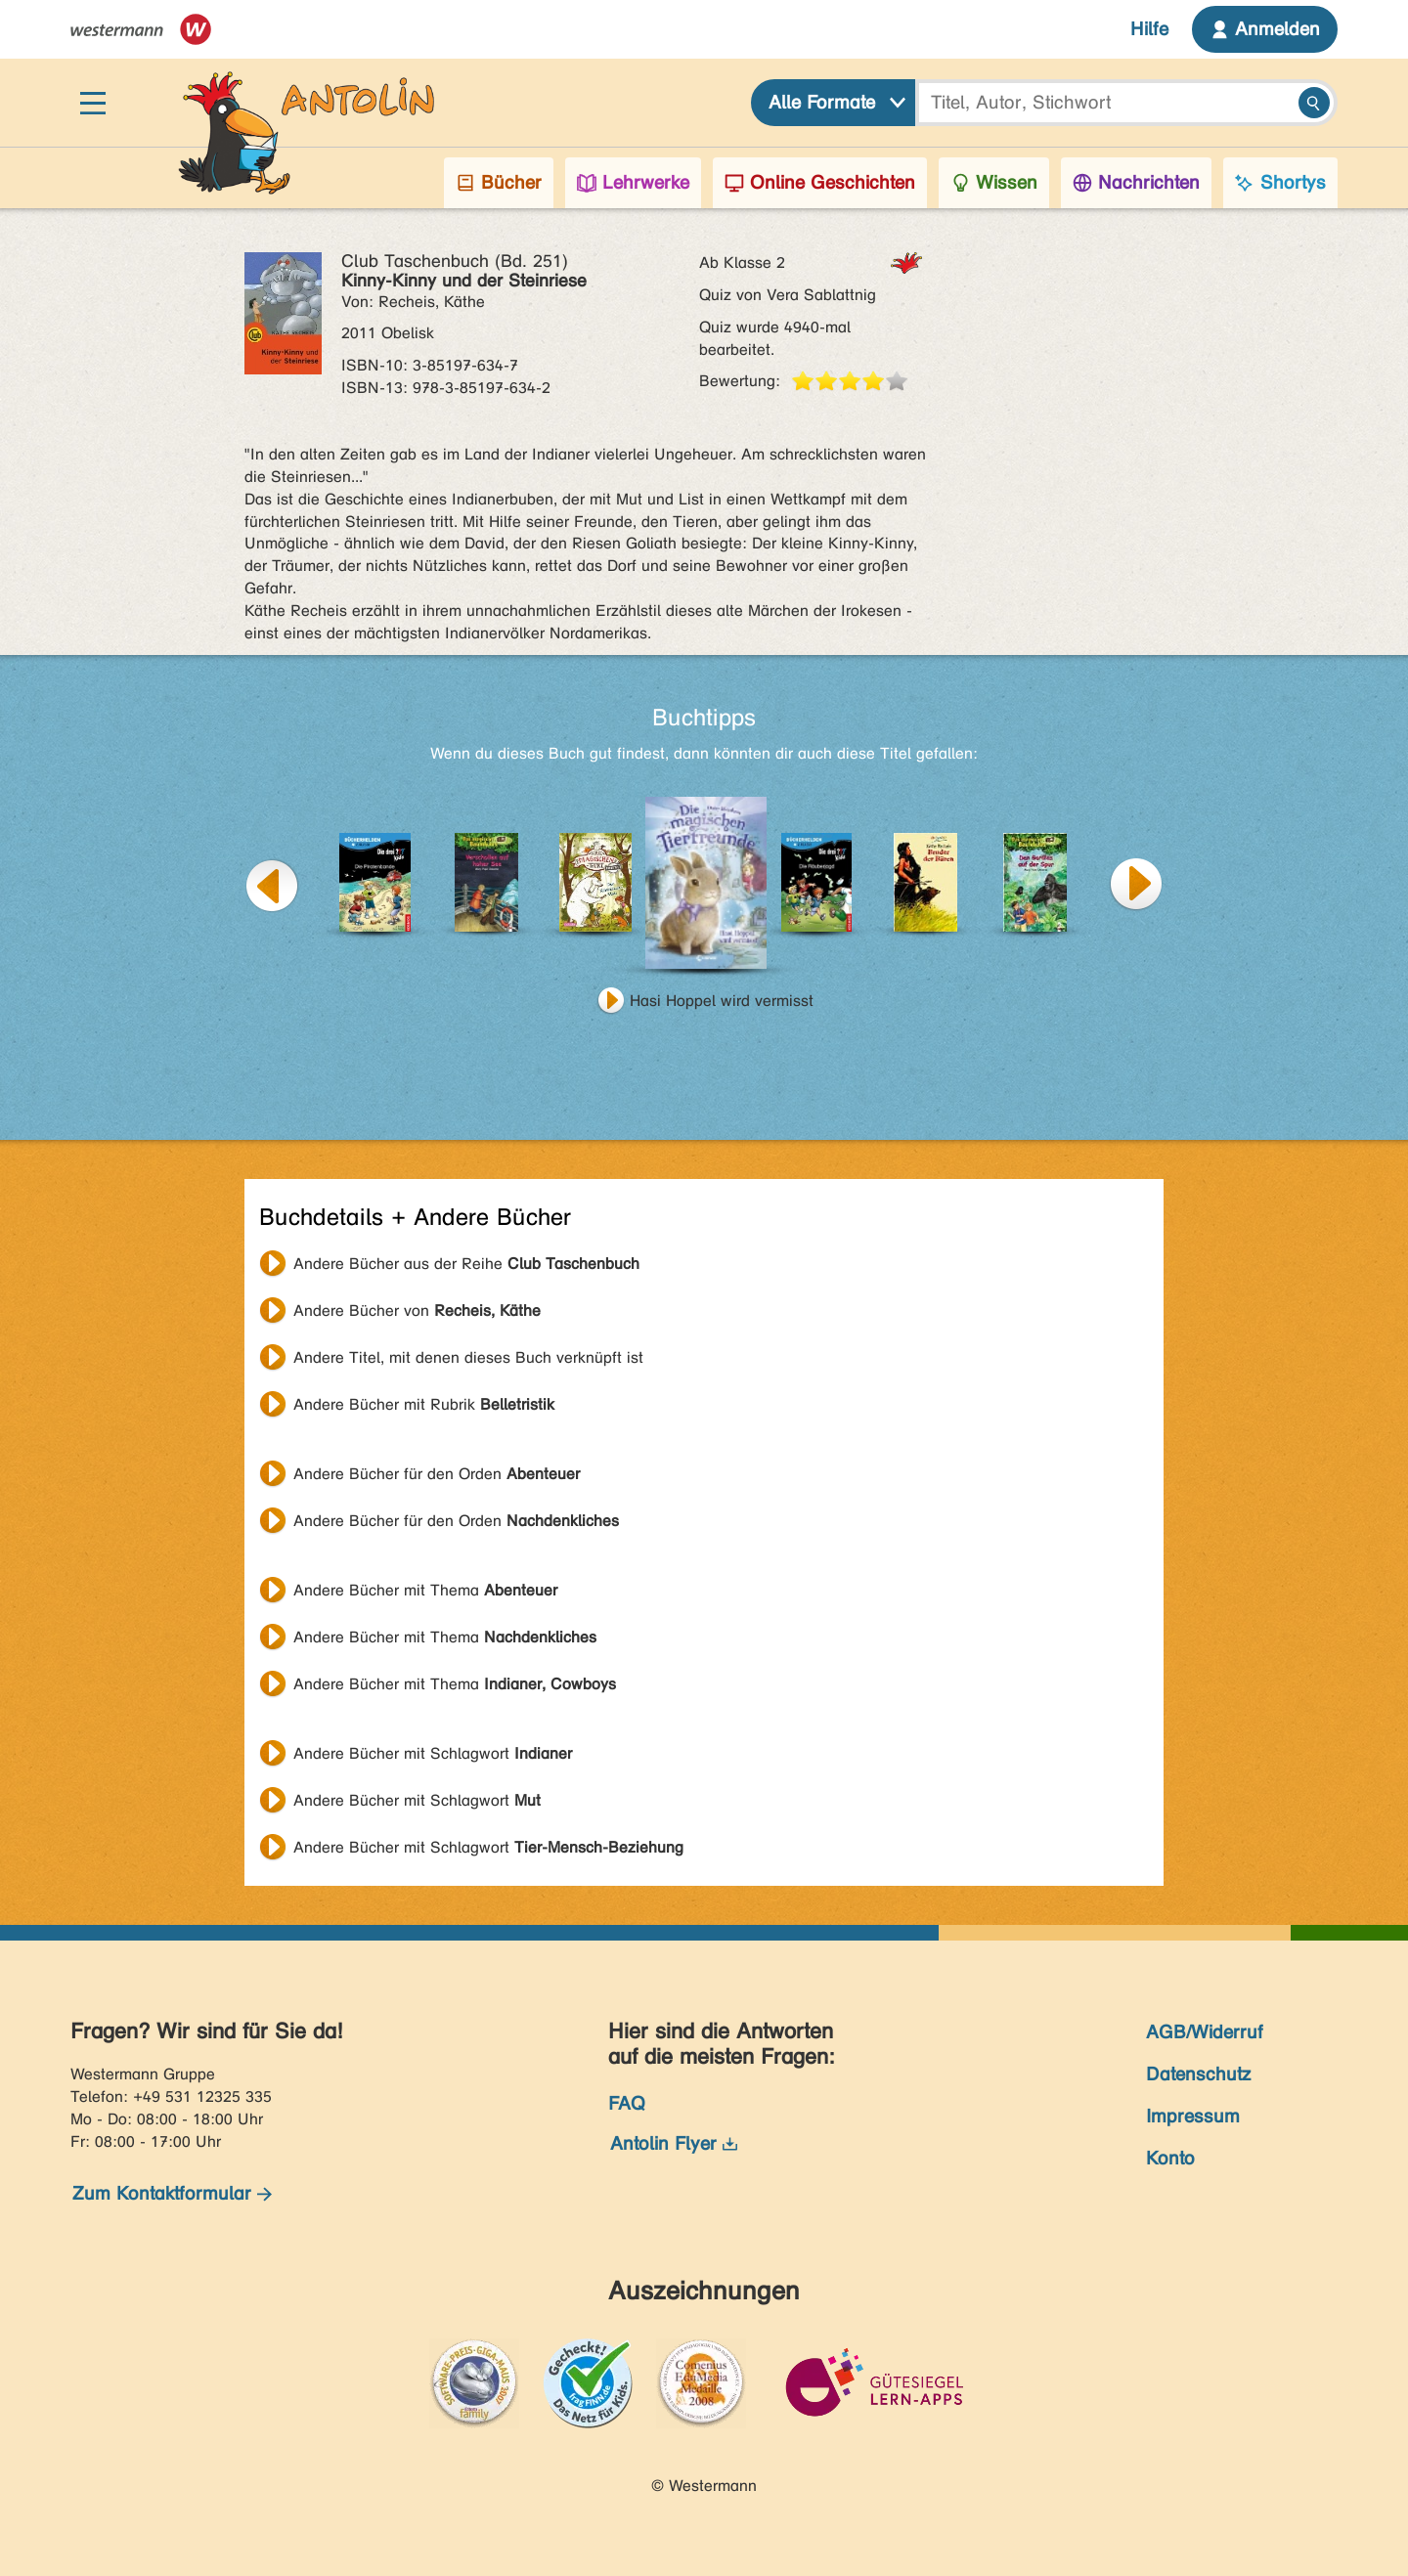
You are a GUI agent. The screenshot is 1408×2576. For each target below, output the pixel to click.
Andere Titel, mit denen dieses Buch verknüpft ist (468, 1357)
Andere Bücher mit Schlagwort (432, 1753)
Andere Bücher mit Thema (425, 1590)
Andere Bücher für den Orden (436, 1473)
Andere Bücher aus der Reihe (466, 1263)
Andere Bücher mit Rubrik (423, 1404)
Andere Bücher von (417, 1310)
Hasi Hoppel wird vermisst (722, 1000)
